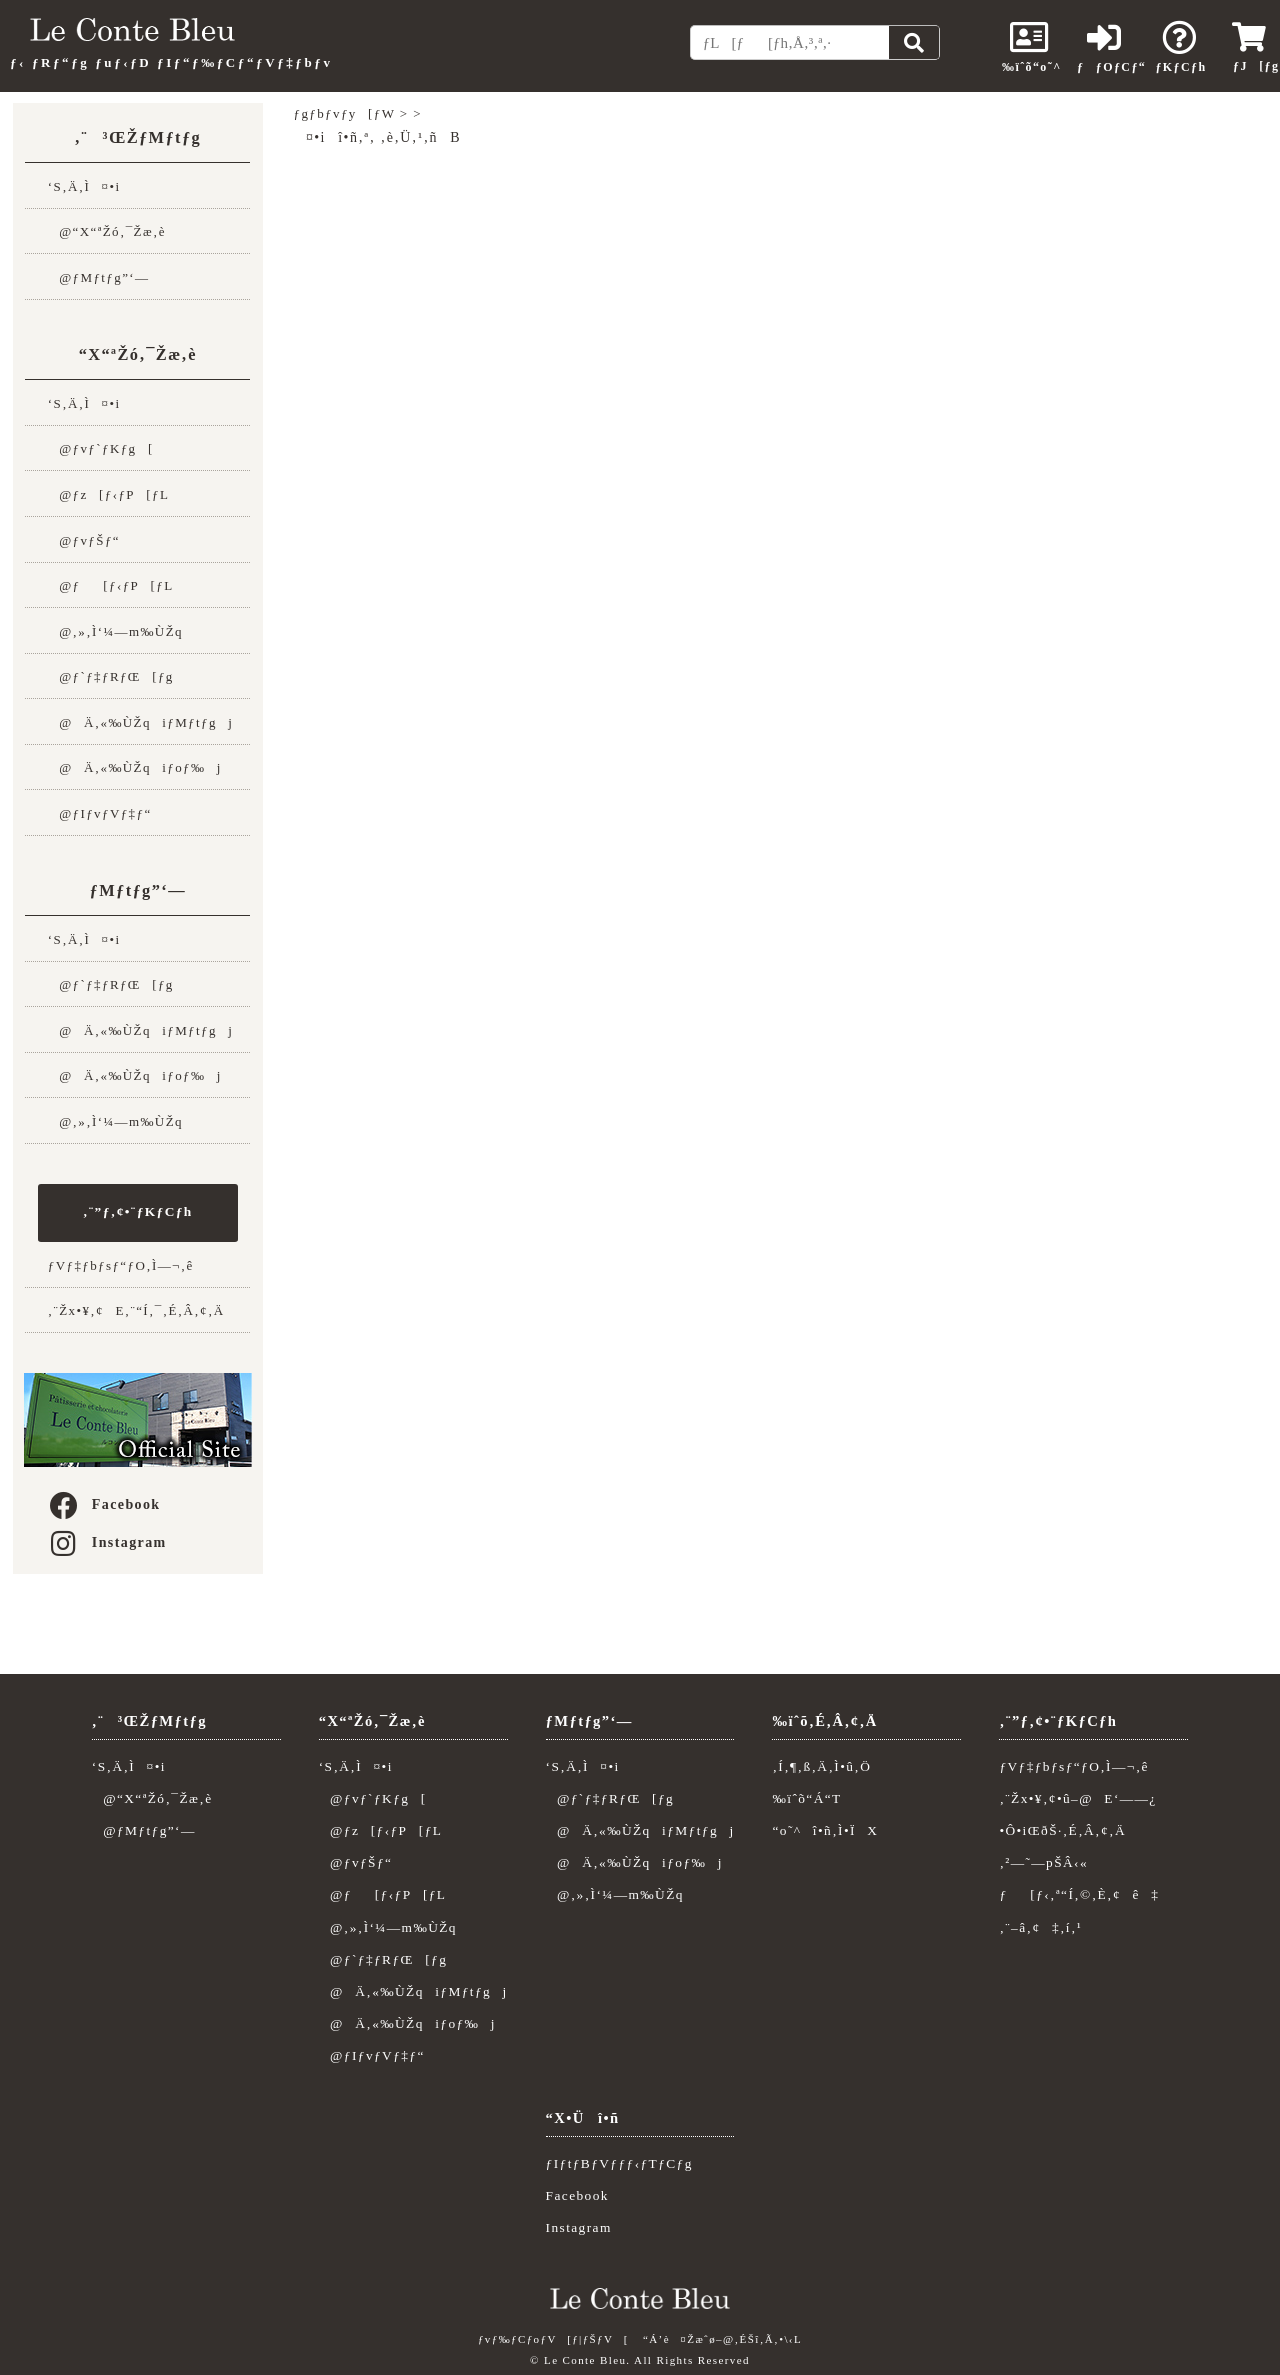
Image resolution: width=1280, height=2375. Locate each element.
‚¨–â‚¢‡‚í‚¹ (1040, 1927)
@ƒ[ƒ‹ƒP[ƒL (111, 585)
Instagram (107, 1542)
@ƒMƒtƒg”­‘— (99, 277)
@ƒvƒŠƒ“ (84, 540)
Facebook (104, 1504)
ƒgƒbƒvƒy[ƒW (345, 113)
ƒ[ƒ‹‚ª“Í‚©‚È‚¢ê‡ (1079, 1894)
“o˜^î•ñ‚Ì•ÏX (825, 1830)
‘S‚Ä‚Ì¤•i (84, 186)
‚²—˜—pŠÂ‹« (1043, 1862)
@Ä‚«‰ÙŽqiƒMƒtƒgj (140, 722)
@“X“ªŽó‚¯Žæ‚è (107, 231)
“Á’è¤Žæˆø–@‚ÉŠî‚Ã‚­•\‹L (722, 2339)
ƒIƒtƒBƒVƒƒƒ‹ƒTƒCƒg (619, 2163)
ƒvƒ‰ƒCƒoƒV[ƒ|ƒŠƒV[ (553, 2339)
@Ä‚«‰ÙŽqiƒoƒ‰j (135, 767)
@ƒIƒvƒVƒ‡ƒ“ (100, 813)
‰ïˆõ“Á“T (806, 1798)
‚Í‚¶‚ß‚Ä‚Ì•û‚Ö (821, 1766)
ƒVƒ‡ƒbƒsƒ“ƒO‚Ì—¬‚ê (121, 1265)
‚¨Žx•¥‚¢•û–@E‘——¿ (1077, 1798)
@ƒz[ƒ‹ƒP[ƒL (109, 494)
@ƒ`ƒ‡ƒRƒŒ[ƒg (111, 676)
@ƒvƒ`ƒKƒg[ (101, 448)
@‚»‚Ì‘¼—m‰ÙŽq (115, 631)
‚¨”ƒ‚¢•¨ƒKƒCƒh (138, 1211)
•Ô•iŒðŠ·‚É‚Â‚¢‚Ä (1062, 1830)
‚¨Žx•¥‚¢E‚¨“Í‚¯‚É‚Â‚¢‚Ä (136, 1310)
